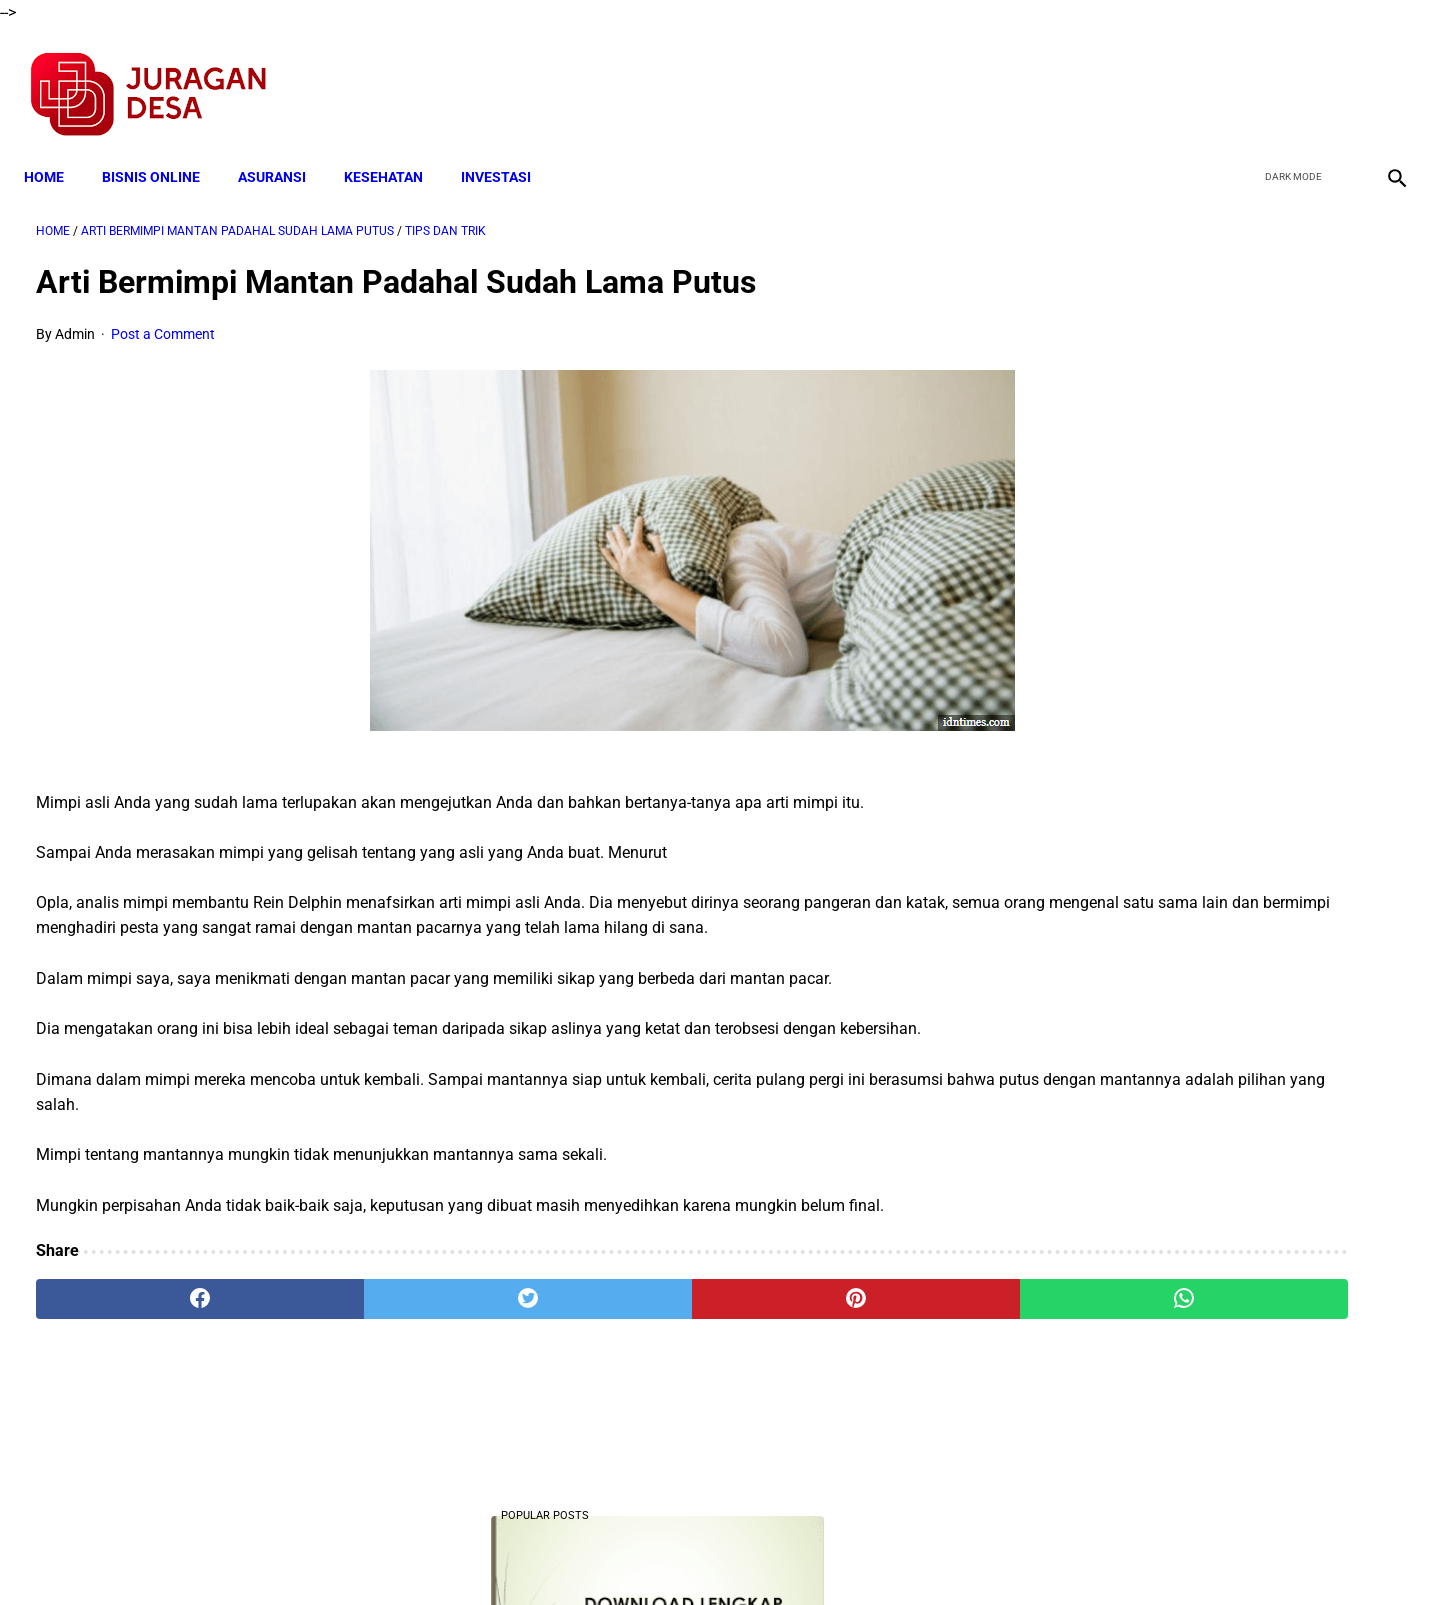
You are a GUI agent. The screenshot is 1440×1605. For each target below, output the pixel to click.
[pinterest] (612, 1307)
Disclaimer (709, 1554)
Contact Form (875, 1554)
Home (56, 147)
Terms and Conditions (483, 1554)
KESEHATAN (395, 147)
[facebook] (1241, 76)
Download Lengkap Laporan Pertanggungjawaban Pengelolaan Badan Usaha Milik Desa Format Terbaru (1214, 825)
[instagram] (1382, 76)
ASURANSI (284, 147)
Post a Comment (163, 316)
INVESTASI (508, 147)
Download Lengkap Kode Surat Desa (1196, 427)
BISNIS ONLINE (163, 147)
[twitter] (1288, 76)
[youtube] (1335, 76)
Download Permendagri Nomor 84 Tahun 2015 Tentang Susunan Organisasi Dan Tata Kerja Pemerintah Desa (1211, 1224)
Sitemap (786, 1554)
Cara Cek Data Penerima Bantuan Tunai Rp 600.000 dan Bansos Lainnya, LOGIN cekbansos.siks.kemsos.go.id (1207, 675)
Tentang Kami (981, 1554)
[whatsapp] (842, 1307)
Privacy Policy (614, 1554)
